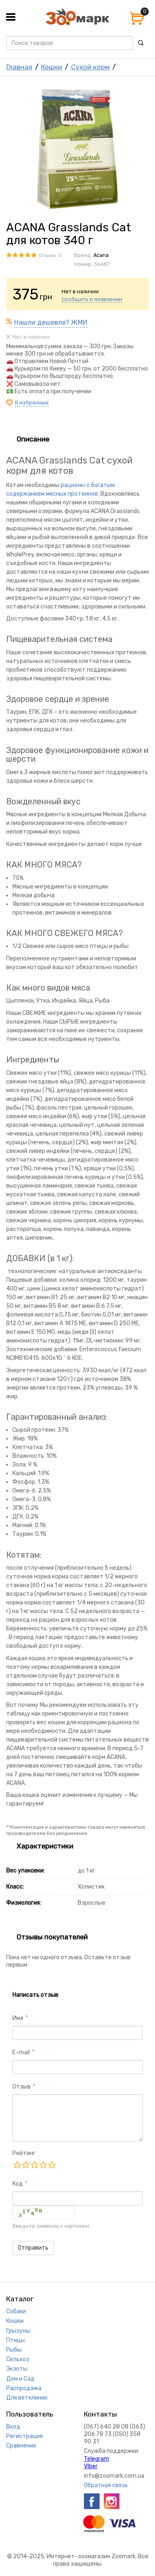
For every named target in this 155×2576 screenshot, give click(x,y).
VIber (91, 2466)
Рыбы (13, 2349)
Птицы (15, 2340)
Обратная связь (106, 2485)
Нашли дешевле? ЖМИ (50, 322)
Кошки (51, 67)
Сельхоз (17, 2359)
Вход (13, 2426)
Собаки (16, 2311)
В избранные (32, 402)
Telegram (96, 2458)
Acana (101, 255)
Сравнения (21, 2445)
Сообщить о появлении (92, 299)
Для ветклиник (27, 2397)
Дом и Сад (20, 2378)
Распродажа (23, 2388)
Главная (19, 67)
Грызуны (18, 2330)
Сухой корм (90, 67)
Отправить (33, 2247)
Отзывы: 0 (50, 255)
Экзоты (16, 2368)
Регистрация (24, 2436)
